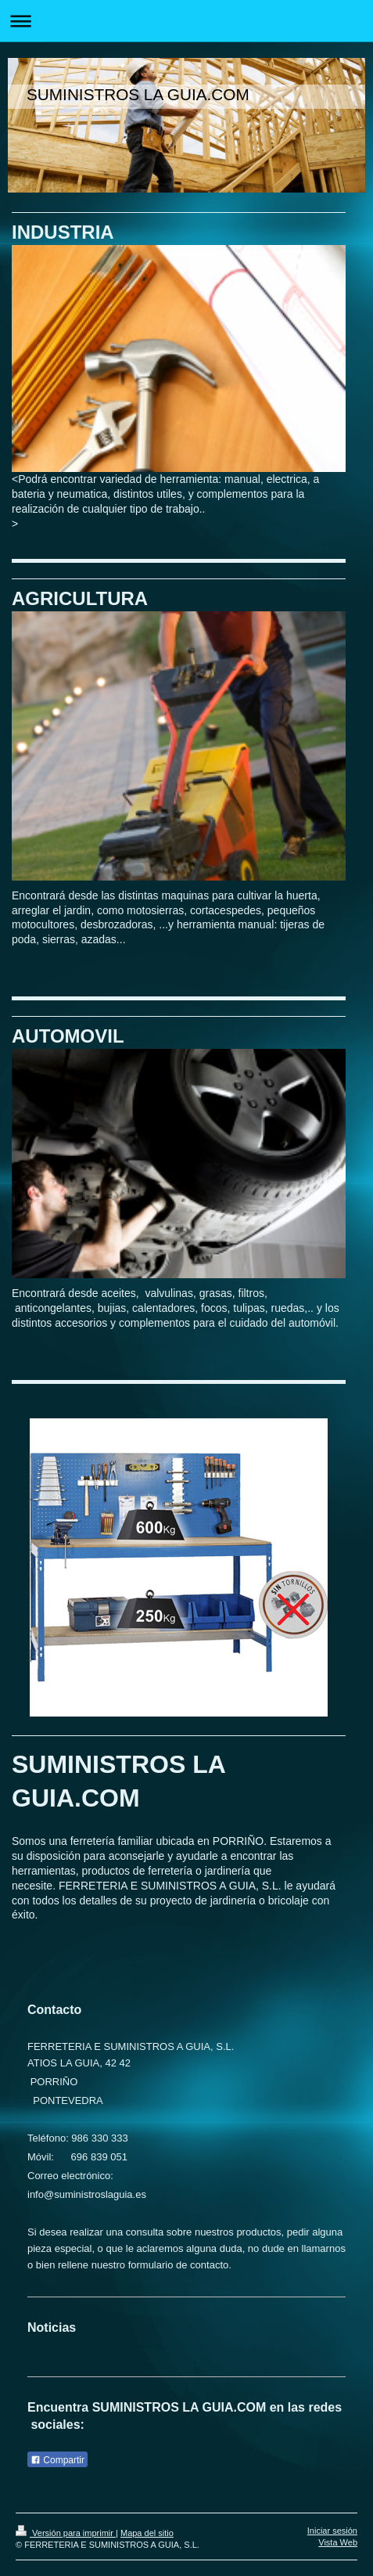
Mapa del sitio (147, 2533)
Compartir (57, 2460)
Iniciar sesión (332, 2530)
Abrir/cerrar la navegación (186, 21)
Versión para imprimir (66, 2533)
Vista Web (337, 2542)
